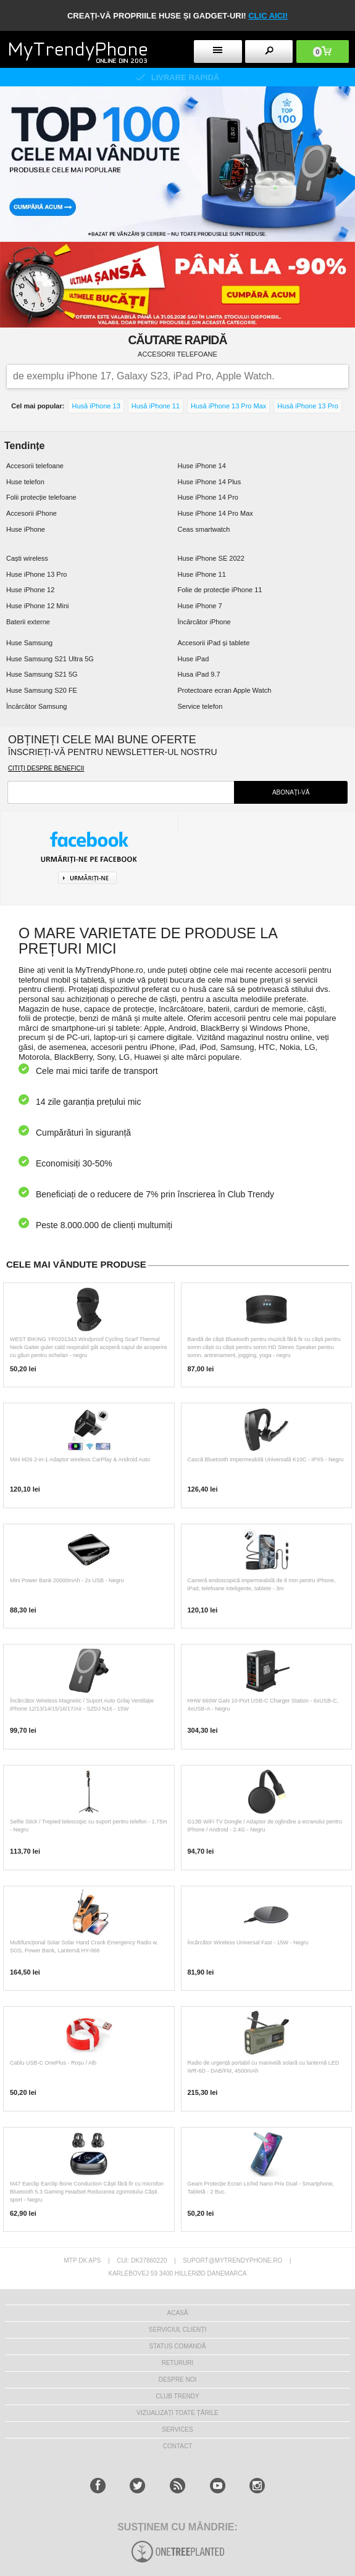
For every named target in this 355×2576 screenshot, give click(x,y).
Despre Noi (178, 2379)
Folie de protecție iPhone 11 (220, 589)
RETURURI (178, 2362)
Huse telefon (25, 481)
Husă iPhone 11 (156, 406)
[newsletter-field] (120, 792)
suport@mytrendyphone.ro (232, 2260)
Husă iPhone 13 (96, 406)
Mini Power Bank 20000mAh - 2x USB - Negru (67, 1580)
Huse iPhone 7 (200, 605)
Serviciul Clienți (177, 2329)
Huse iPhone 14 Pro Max (215, 513)
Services (177, 2429)
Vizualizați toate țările (177, 2412)
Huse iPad (193, 659)
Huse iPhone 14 (202, 465)
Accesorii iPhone (31, 513)
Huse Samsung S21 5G (42, 674)
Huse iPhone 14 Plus (209, 481)
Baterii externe (28, 621)
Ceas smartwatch (204, 529)
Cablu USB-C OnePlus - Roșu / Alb (53, 2063)
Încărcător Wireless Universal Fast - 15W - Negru (248, 1942)
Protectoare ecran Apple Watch (225, 690)
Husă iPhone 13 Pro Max (228, 406)
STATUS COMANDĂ (177, 2346)
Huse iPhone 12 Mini (37, 605)
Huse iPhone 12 (30, 589)
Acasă (177, 2313)
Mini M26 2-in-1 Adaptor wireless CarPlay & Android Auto (80, 1459)
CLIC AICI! (268, 15)
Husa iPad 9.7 (199, 674)
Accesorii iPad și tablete (214, 642)
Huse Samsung (29, 642)
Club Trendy (177, 2396)
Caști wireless (27, 558)
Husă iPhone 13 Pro (307, 406)
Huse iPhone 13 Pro (36, 574)
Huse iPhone (25, 529)
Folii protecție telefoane (41, 497)
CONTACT (178, 2446)
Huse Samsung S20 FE (41, 690)
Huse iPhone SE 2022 (211, 558)
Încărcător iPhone (204, 621)
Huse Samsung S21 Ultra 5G (50, 659)
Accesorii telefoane (35, 465)
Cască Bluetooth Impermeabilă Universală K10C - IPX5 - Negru (266, 1459)
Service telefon (200, 706)
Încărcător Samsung (36, 706)
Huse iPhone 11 (202, 574)
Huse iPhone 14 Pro (208, 497)
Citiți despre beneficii (46, 768)
